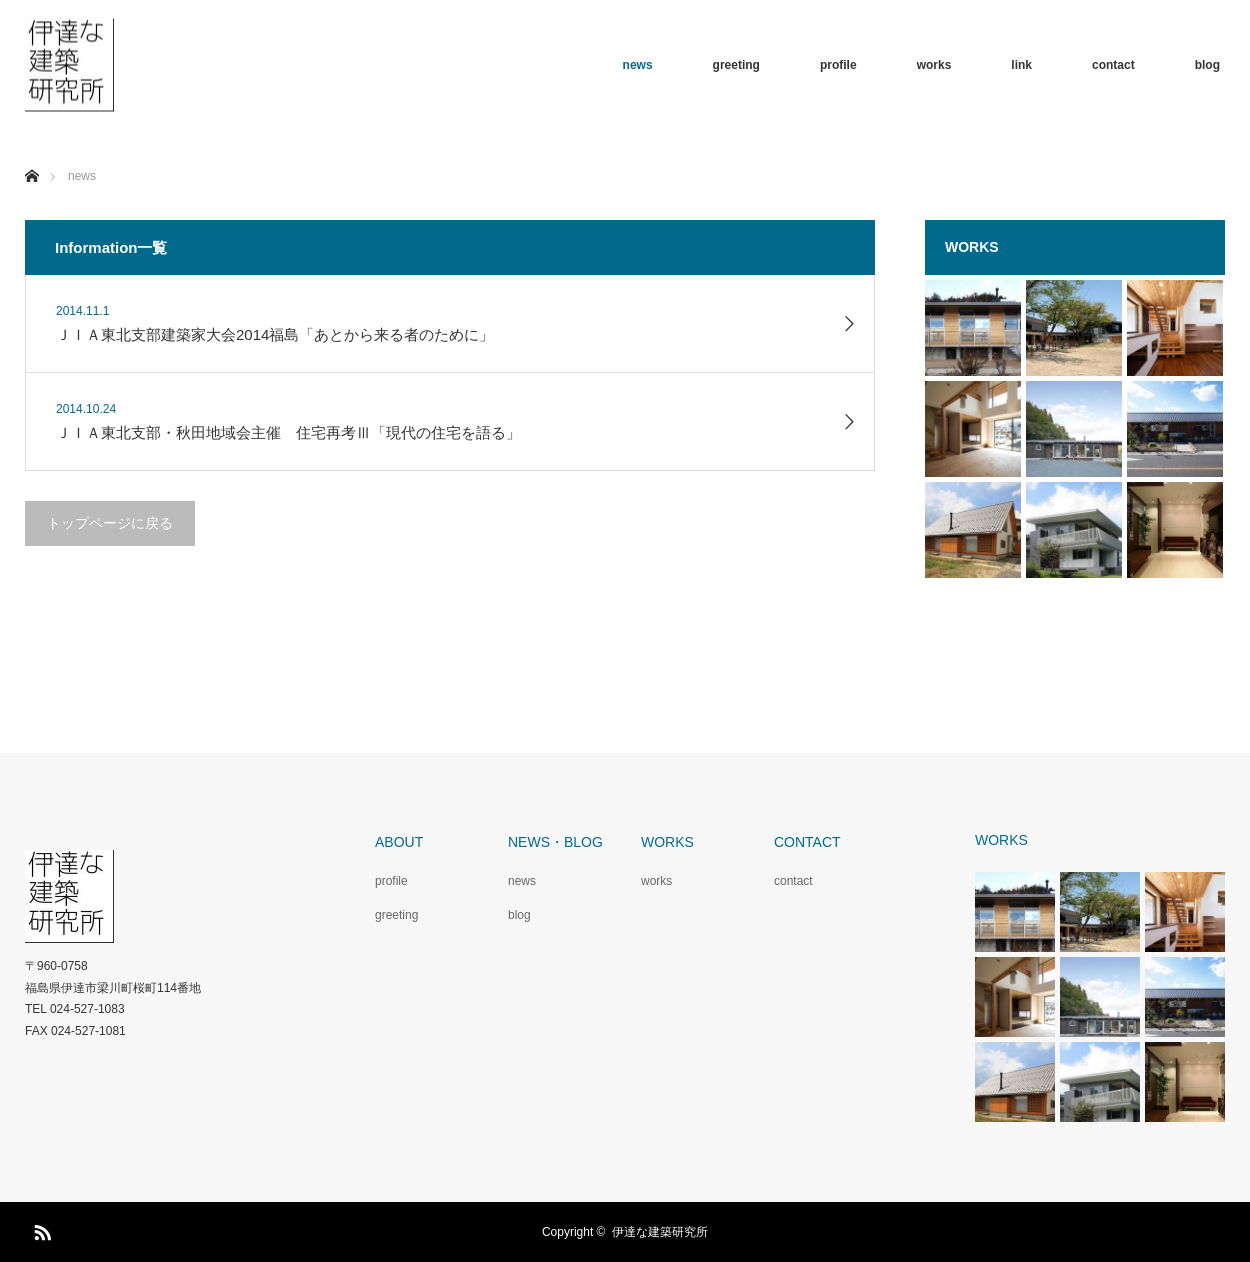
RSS (40, 1229)
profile (838, 65)
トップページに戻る (110, 523)
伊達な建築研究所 (660, 1232)
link (1021, 65)
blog (1207, 65)
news (638, 65)
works (934, 65)
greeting (736, 65)
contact (1113, 65)
